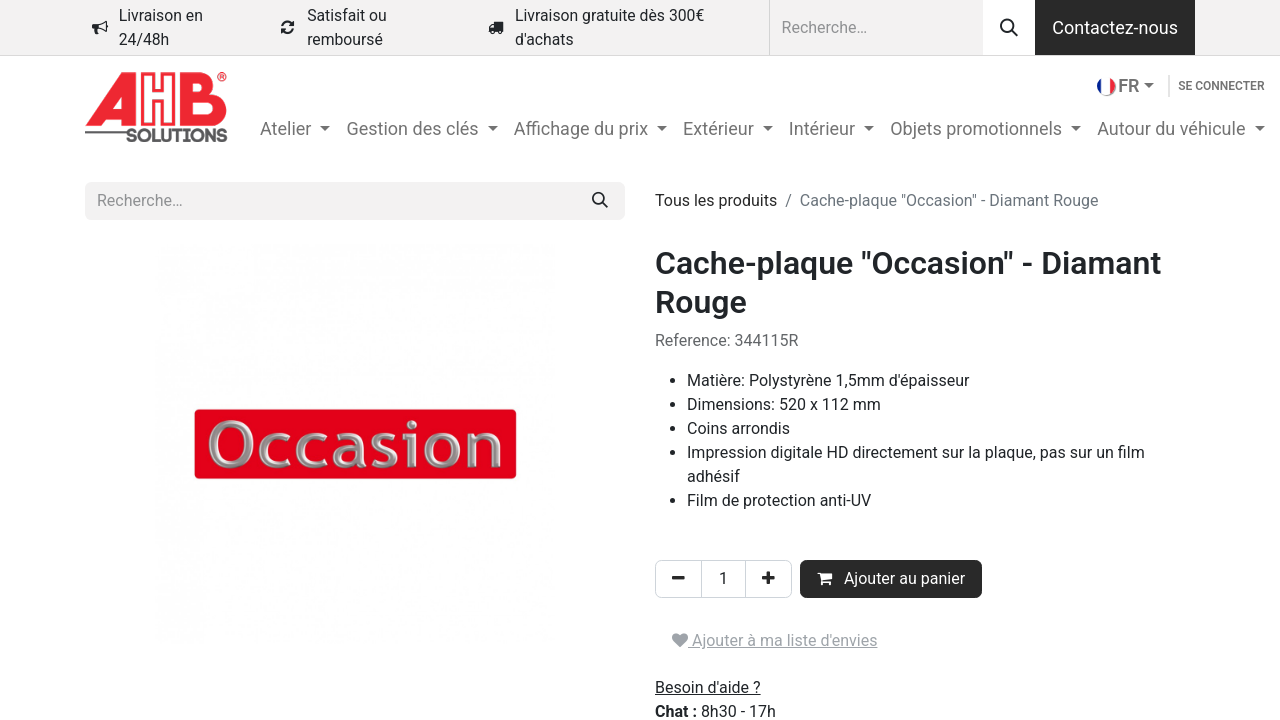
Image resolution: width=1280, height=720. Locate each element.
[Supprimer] (678, 579)
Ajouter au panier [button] (891, 578)
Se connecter (1221, 86)
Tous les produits (716, 200)
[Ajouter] (768, 579)
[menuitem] (295, 128)
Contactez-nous (1115, 27)
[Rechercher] (1009, 27)
